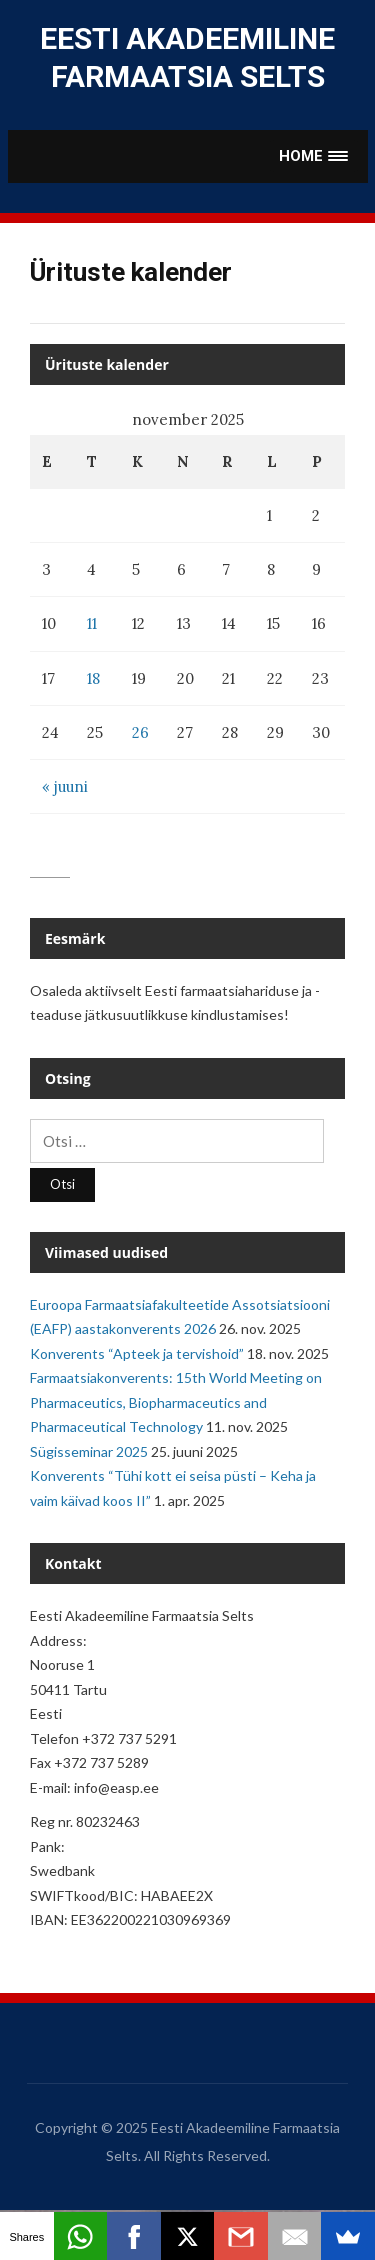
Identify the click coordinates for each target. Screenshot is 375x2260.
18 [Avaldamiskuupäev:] (93, 678)
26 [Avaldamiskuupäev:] (140, 732)
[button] (314, 156)
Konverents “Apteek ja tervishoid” (137, 1353)
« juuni (65, 786)
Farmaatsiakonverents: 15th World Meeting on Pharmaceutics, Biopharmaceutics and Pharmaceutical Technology (176, 1402)
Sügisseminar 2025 (89, 1451)
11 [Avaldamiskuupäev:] (92, 623)
